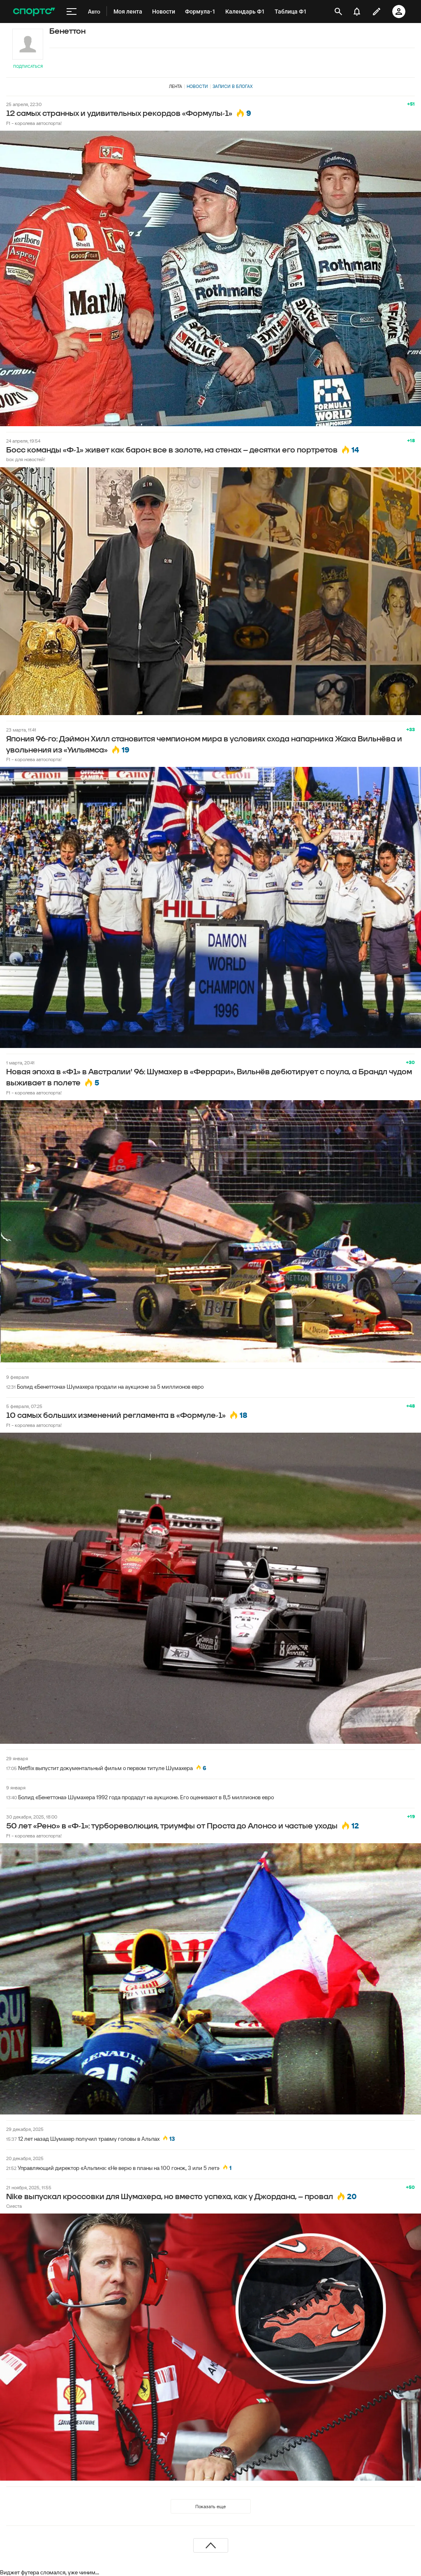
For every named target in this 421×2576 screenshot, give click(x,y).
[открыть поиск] (338, 11)
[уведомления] (357, 11)
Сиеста (14, 2206)
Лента (175, 86)
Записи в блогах (232, 86)
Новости (197, 86)
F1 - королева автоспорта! (34, 123)
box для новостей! (25, 459)
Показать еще (210, 2506)
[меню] (71, 11)
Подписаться (28, 66)
